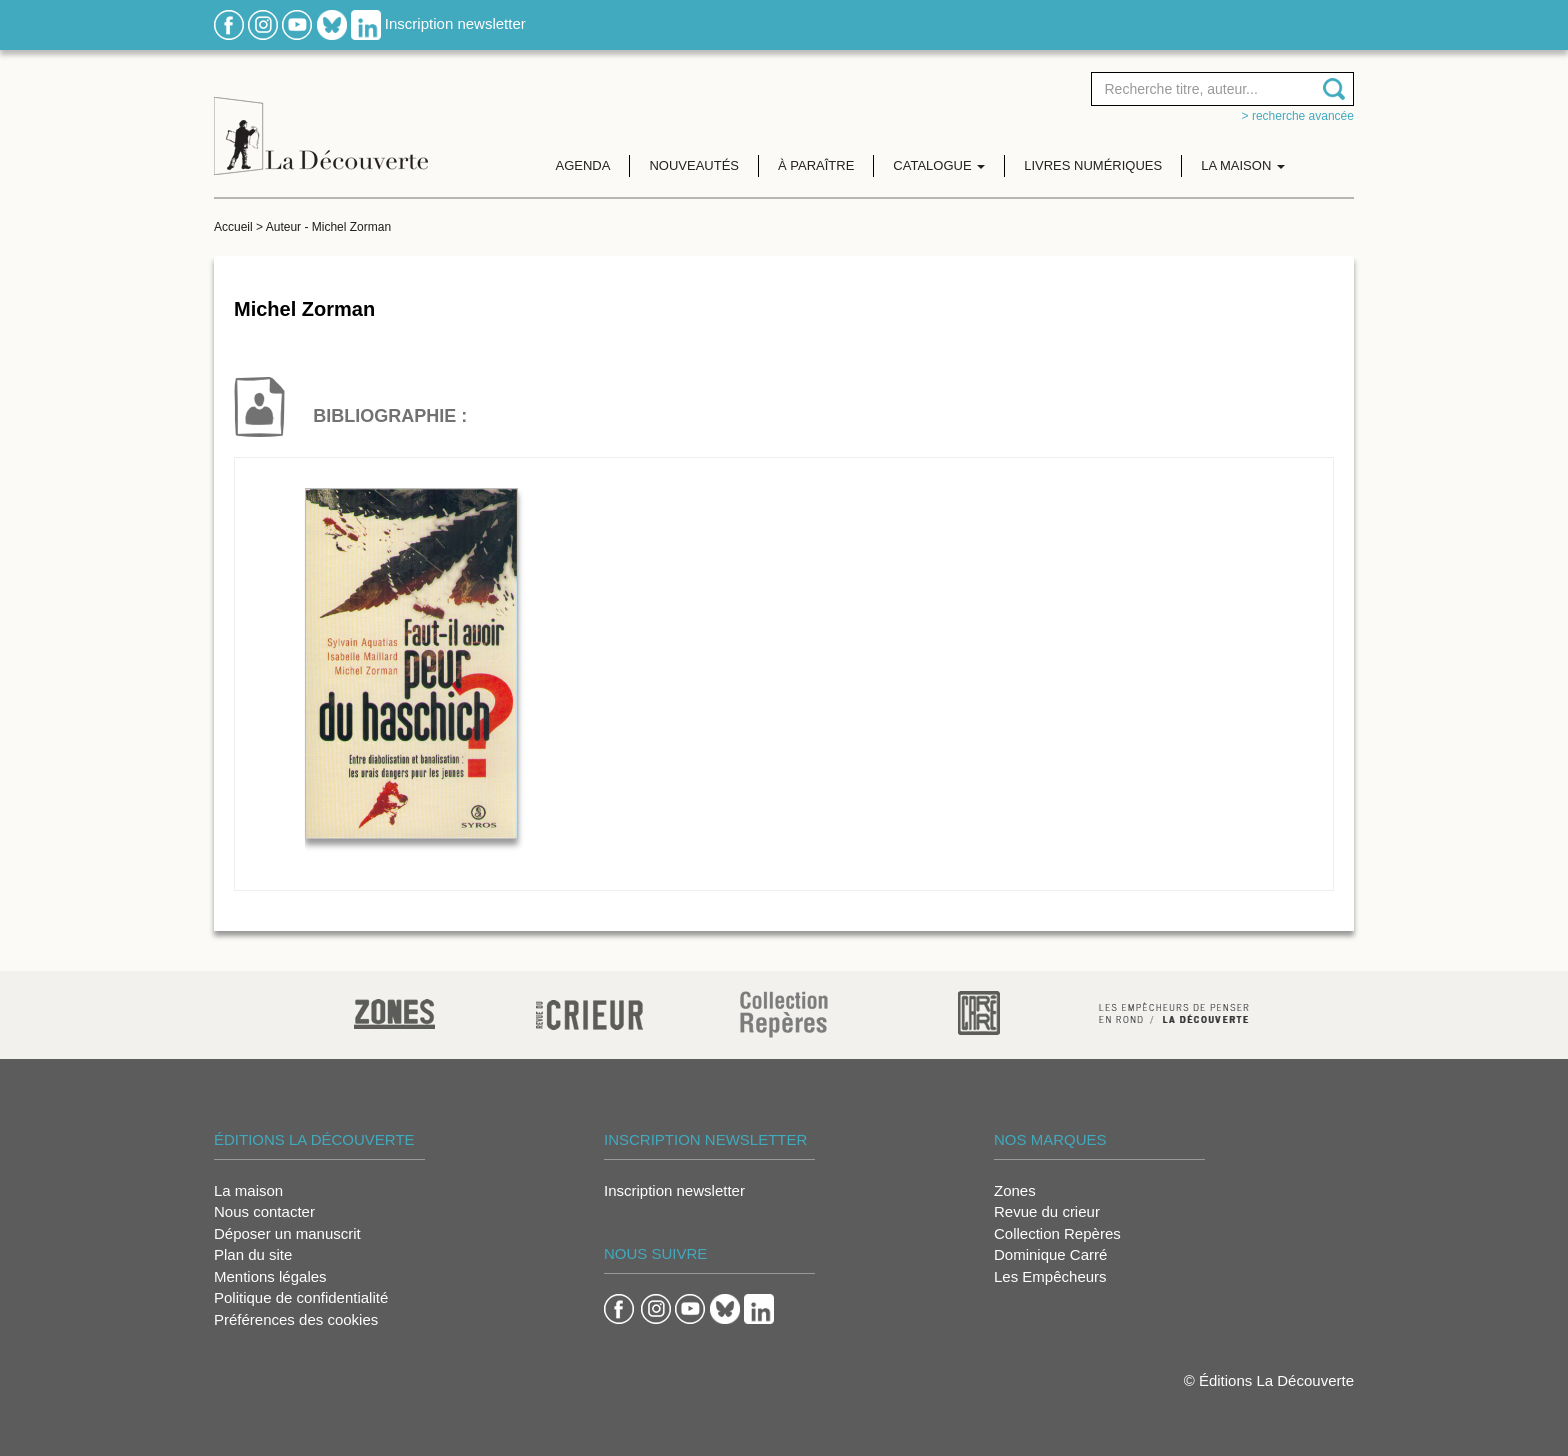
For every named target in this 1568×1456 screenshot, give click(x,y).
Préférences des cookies (296, 1319)
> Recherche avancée (1298, 116)
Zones (1015, 1190)
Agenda (583, 165)
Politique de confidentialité (301, 1297)
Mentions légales (270, 1276)
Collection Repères (1057, 1233)
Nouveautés (694, 165)
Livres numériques (1093, 165)
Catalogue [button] (939, 165)
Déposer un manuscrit (287, 1233)
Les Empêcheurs (1050, 1276)
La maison (248, 1190)
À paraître (816, 165)
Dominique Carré (1050, 1254)
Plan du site (253, 1254)
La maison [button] (1243, 165)
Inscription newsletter (455, 23)
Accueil (233, 227)
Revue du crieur (1047, 1211)
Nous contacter (264, 1211)
